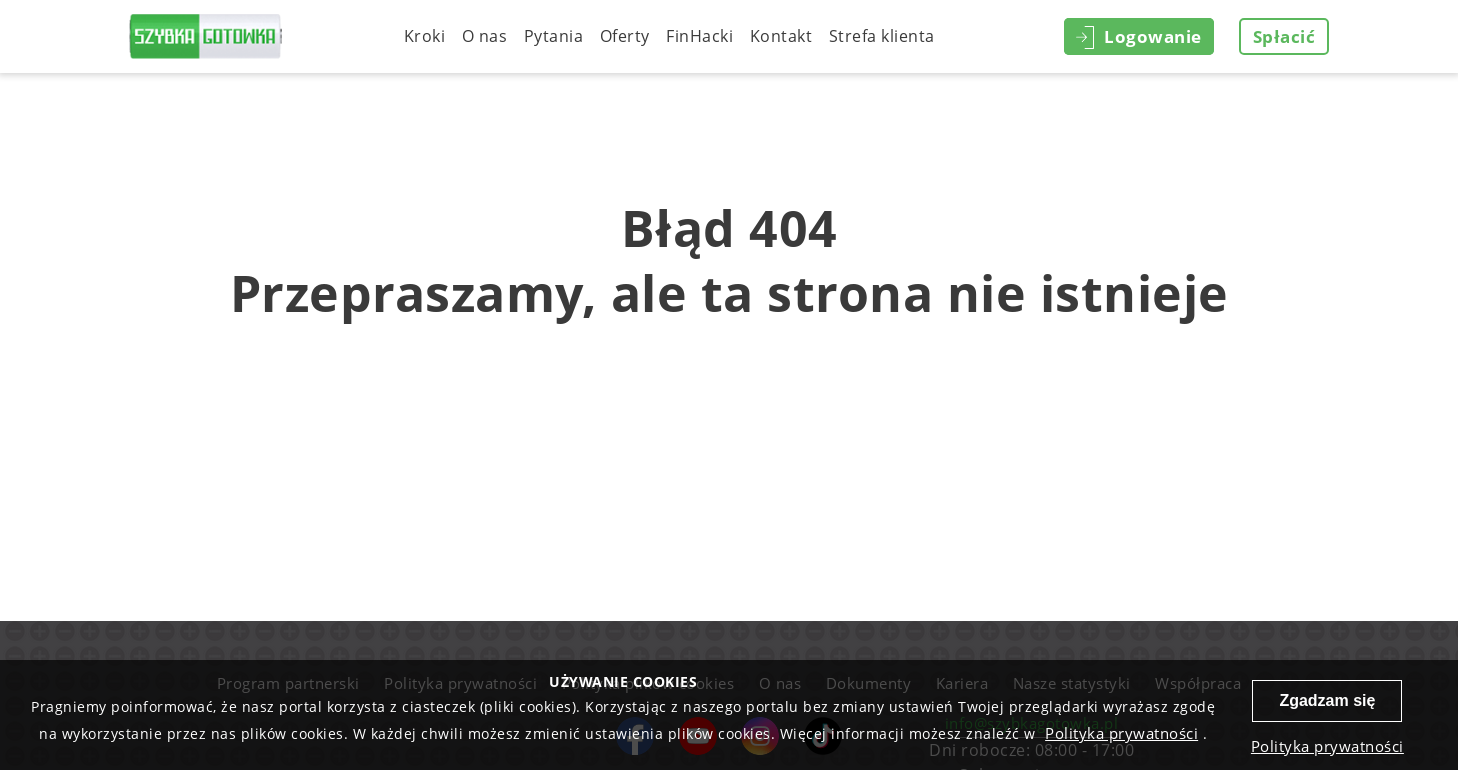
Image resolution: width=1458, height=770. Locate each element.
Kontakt (781, 36)
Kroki (425, 36)
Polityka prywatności (1121, 733)
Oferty (625, 36)
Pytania (554, 36)
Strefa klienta (882, 36)
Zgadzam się (1327, 700)
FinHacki (699, 36)
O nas (485, 36)
